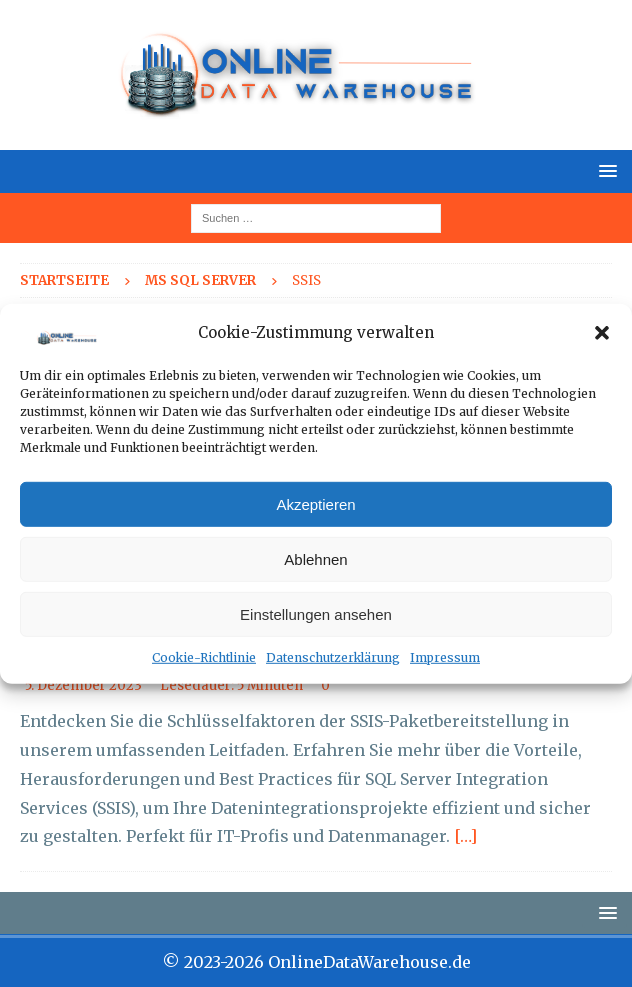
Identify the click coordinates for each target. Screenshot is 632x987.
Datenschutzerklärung (333, 657)
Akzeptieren (315, 504)
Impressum (445, 657)
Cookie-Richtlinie (204, 657)
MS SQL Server (200, 280)
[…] (465, 836)
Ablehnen (315, 559)
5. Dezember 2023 (83, 685)
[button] (602, 333)
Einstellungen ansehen (316, 614)
